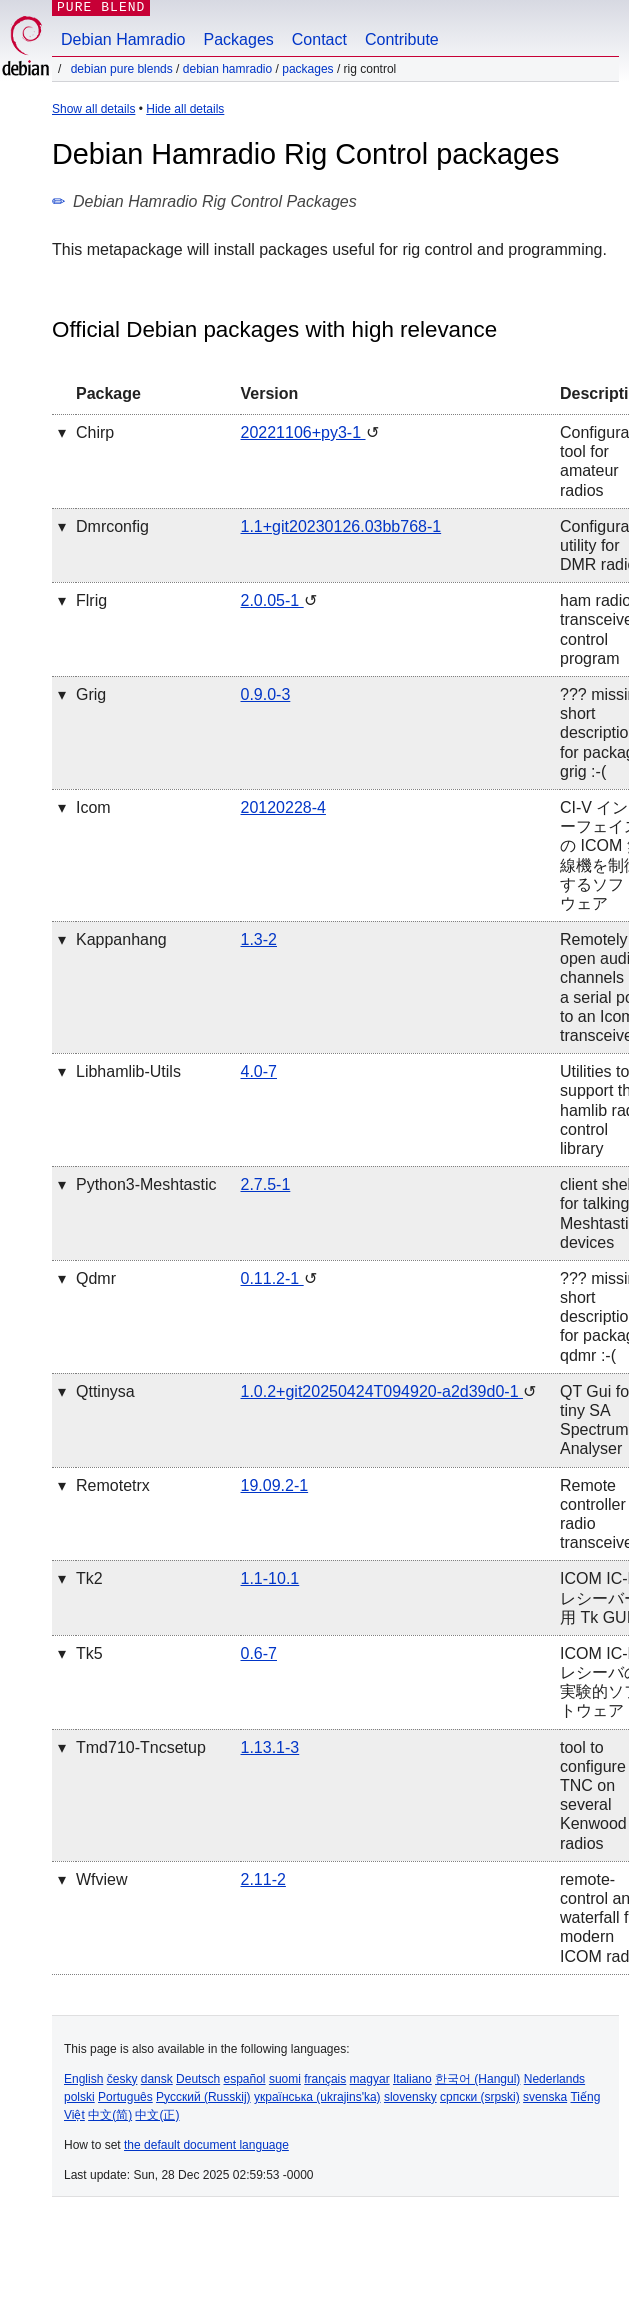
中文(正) (157, 2115)
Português (125, 2097)
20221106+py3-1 (303, 432)
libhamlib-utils (128, 1071)
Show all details (93, 109)
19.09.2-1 (275, 1485)
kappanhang (121, 939)
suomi (285, 2079)
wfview (102, 1879)
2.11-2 (263, 1879)
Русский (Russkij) (203, 2097)
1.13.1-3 (270, 1747)
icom (93, 807)
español (244, 2079)
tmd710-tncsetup (141, 1747)
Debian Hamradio (123, 39)
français (325, 2079)
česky (122, 2079)
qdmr (96, 1278)
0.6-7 (259, 1653)
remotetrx (113, 1485)
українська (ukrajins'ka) (317, 2097)
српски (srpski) (480, 2097)
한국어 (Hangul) (477, 2079)
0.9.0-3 (266, 694)
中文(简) (110, 2115)
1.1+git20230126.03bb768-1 (341, 526)
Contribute (402, 39)
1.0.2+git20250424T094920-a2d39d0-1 (382, 1391)
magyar (370, 2079)
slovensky (410, 2097)
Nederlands (554, 2079)
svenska (545, 2097)
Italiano (412, 2079)
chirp (95, 432)
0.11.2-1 (272, 1278)
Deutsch (198, 2079)
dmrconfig (112, 526)
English (83, 2079)
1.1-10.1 (270, 1578)
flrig (91, 600)
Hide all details (185, 109)
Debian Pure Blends (122, 69)
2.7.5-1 (266, 1184)
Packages (239, 39)
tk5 (89, 1653)
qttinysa (105, 1391)
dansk (157, 2079)
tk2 (89, 1578)
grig (91, 694)
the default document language (206, 2145)
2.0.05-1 (272, 600)
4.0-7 (259, 1071)
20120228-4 (283, 807)
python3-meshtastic (146, 1184)
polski (79, 2097)
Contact (319, 39)
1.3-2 (259, 939)
